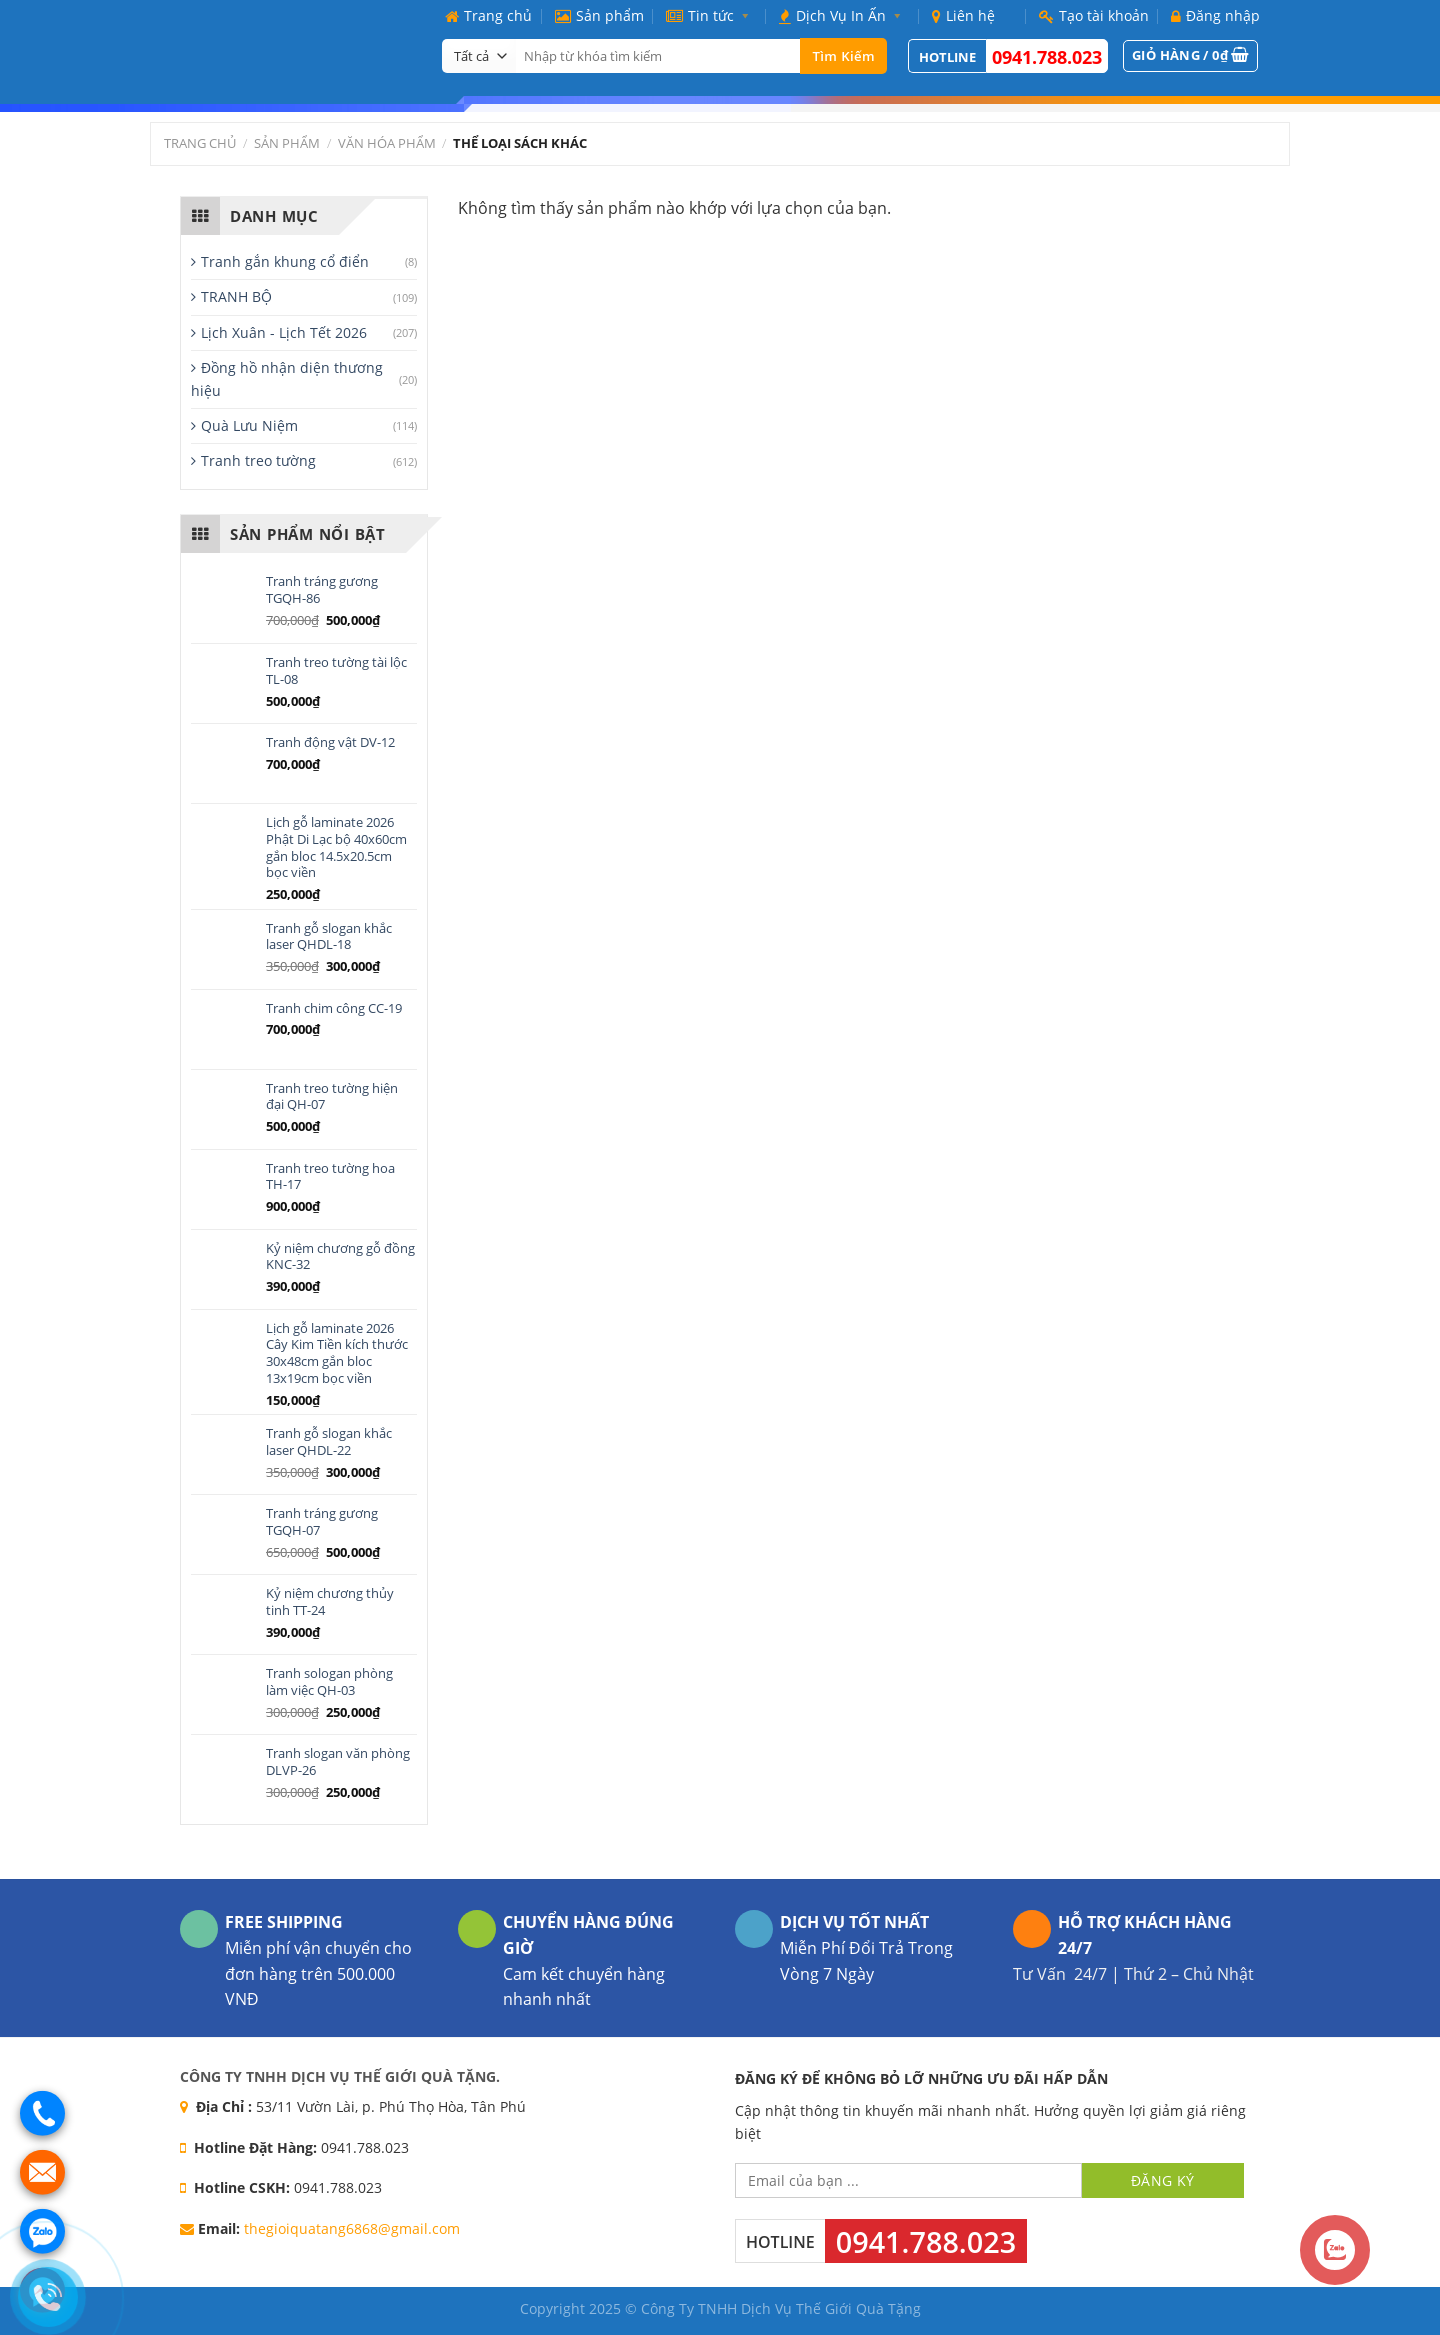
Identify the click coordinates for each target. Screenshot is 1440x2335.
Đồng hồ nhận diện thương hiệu (287, 378)
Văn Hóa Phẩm (387, 143)
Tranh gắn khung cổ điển (285, 261)
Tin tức (711, 15)
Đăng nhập (1215, 15)
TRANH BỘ (236, 296)
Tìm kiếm (843, 56)
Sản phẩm (599, 15)
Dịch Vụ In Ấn (844, 15)
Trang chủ (488, 15)
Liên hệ (963, 15)
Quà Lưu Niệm (249, 425)
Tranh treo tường (258, 460)
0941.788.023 (1047, 57)
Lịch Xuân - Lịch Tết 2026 (284, 332)
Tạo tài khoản (1094, 15)
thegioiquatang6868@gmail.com (352, 2228)
